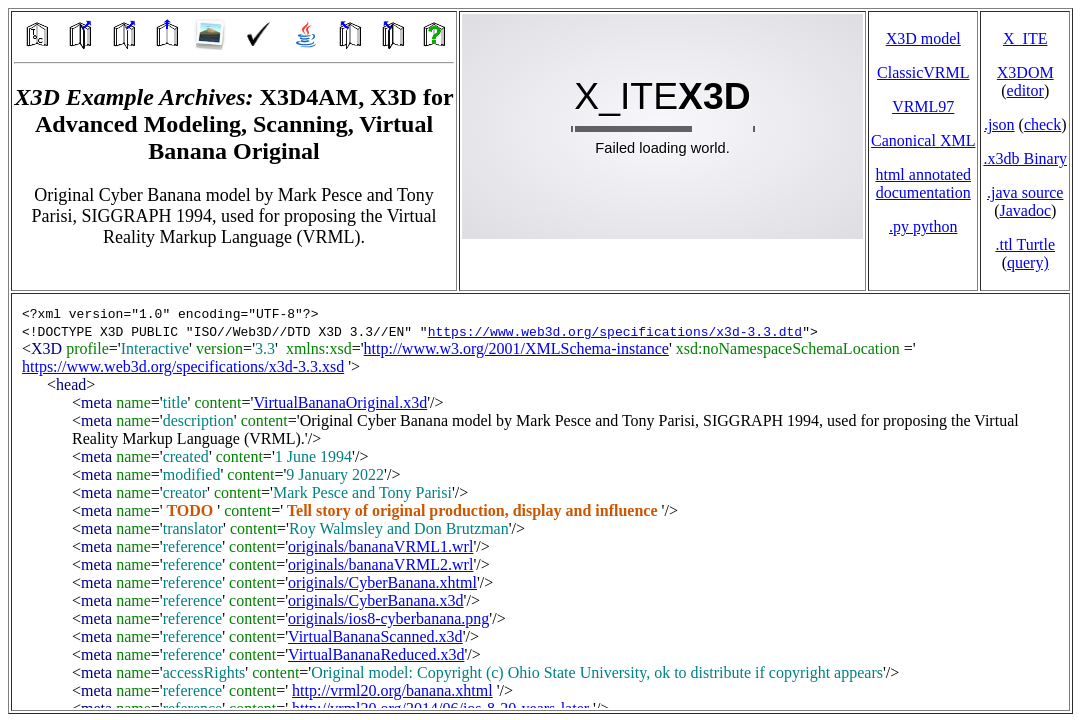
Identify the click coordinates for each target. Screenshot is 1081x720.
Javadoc (1025, 210)
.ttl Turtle (1025, 244)
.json (999, 124)
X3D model (923, 38)
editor (1025, 90)
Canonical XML (923, 140)
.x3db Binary (1025, 158)
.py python (923, 226)
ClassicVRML (923, 72)
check (1042, 124)
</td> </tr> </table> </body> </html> (540, 502)
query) (1028, 262)
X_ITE (1025, 38)
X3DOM (1025, 72)
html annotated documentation (923, 183)
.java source (1025, 192)
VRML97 (923, 106)
